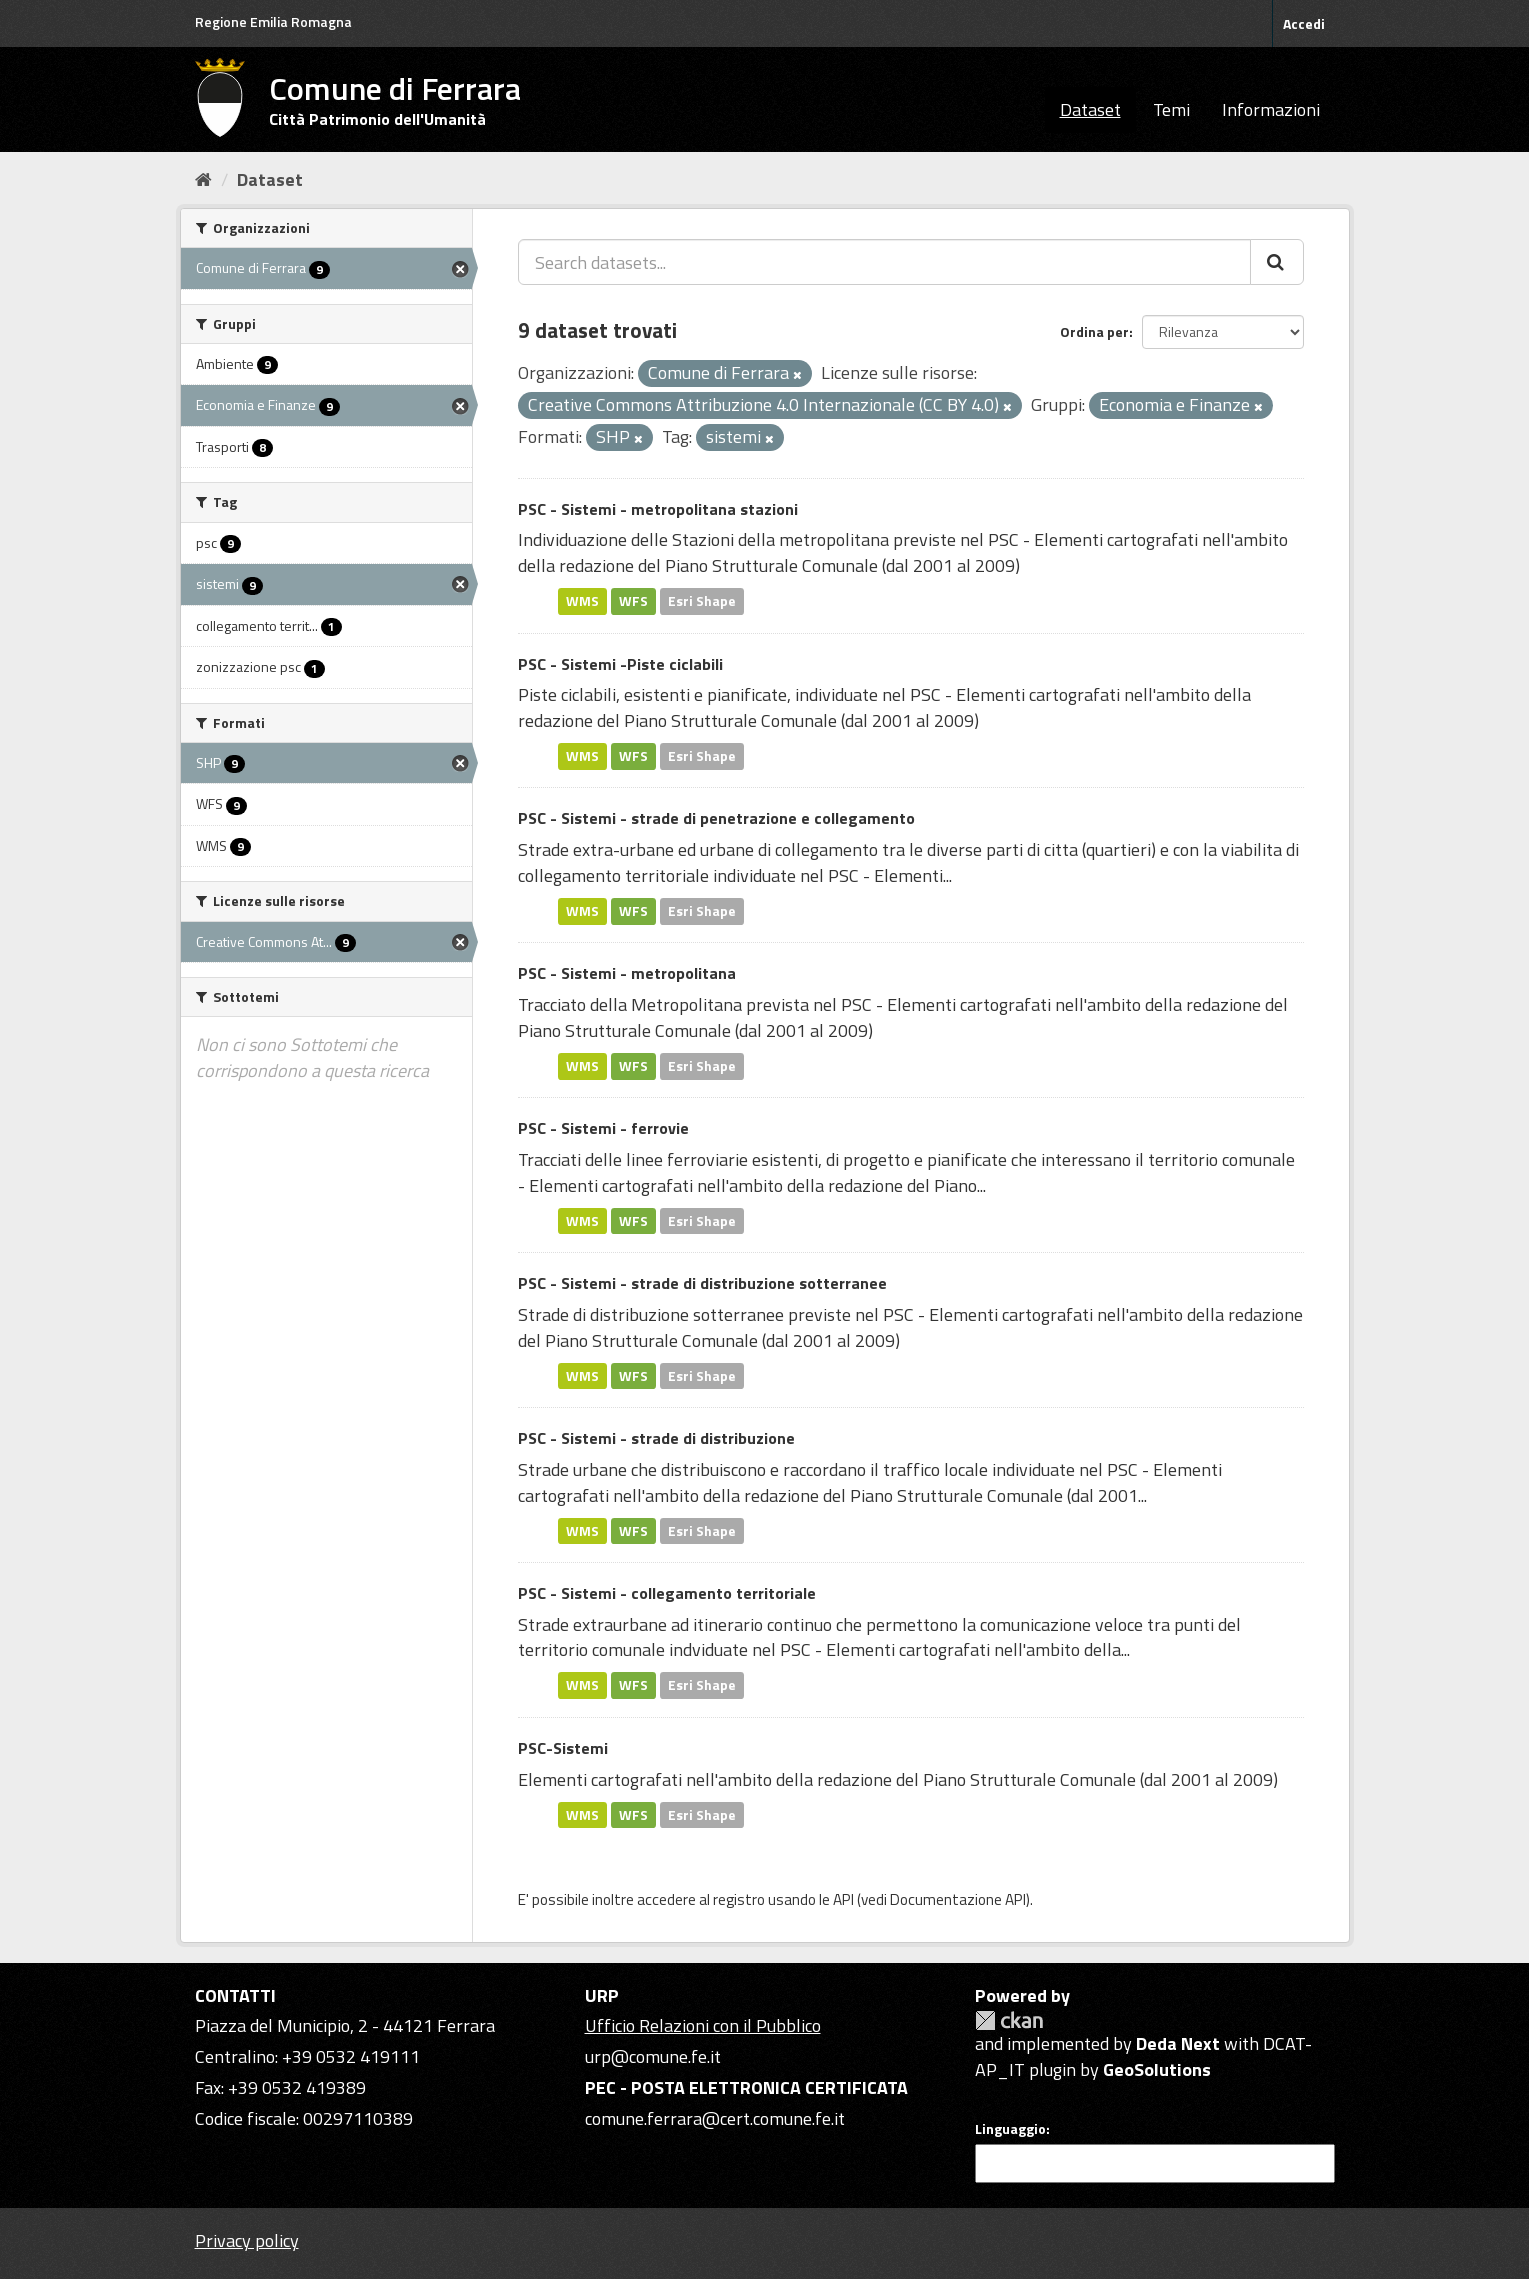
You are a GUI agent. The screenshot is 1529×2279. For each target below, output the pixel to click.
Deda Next (1178, 2043)
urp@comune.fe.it (653, 2056)
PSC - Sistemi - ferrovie (603, 1128)
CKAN (1009, 2020)
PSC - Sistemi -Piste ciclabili (620, 664)
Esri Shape (702, 601)
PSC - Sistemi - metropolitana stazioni (658, 509)
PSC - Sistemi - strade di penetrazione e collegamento (716, 818)
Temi (1171, 109)
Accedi (1304, 23)
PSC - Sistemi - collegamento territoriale (667, 1593)
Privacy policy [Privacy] (247, 2240)
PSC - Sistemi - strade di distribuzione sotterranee (702, 1283)
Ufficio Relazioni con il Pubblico (703, 2025)
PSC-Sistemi (563, 1748)
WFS (633, 601)
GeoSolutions (1157, 2069)
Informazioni (1271, 109)
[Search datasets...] (884, 262)
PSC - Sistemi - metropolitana (627, 973)
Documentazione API (958, 1899)
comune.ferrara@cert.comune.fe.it (715, 2118)
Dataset (1090, 109)
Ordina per (1094, 331)
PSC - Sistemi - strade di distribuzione (656, 1438)
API (843, 1899)
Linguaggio (1010, 2129)
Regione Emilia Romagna (273, 21)
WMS (582, 601)
